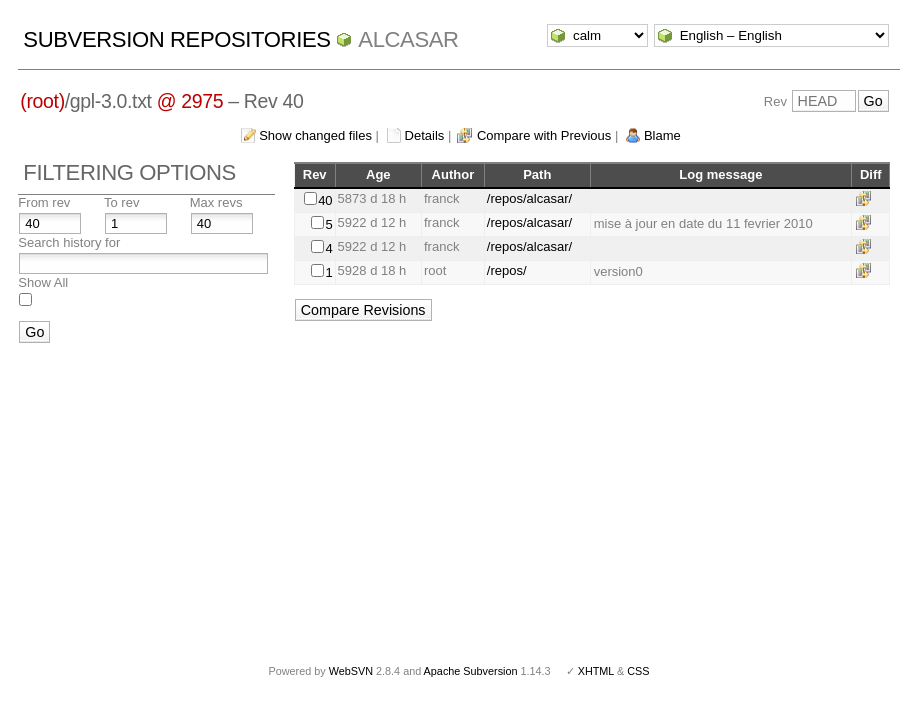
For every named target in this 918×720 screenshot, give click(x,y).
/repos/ (507, 270)
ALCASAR (408, 39)
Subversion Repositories (176, 39)
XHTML (596, 671)
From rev (44, 202)
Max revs (216, 202)
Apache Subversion (471, 671)
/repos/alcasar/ (529, 198)
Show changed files (315, 135)
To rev (121, 202)
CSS (638, 671)
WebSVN (351, 671)
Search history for (69, 242)
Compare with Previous (544, 135)
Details (425, 135)
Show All (43, 282)
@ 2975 (190, 101)
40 (325, 200)
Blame (662, 135)
